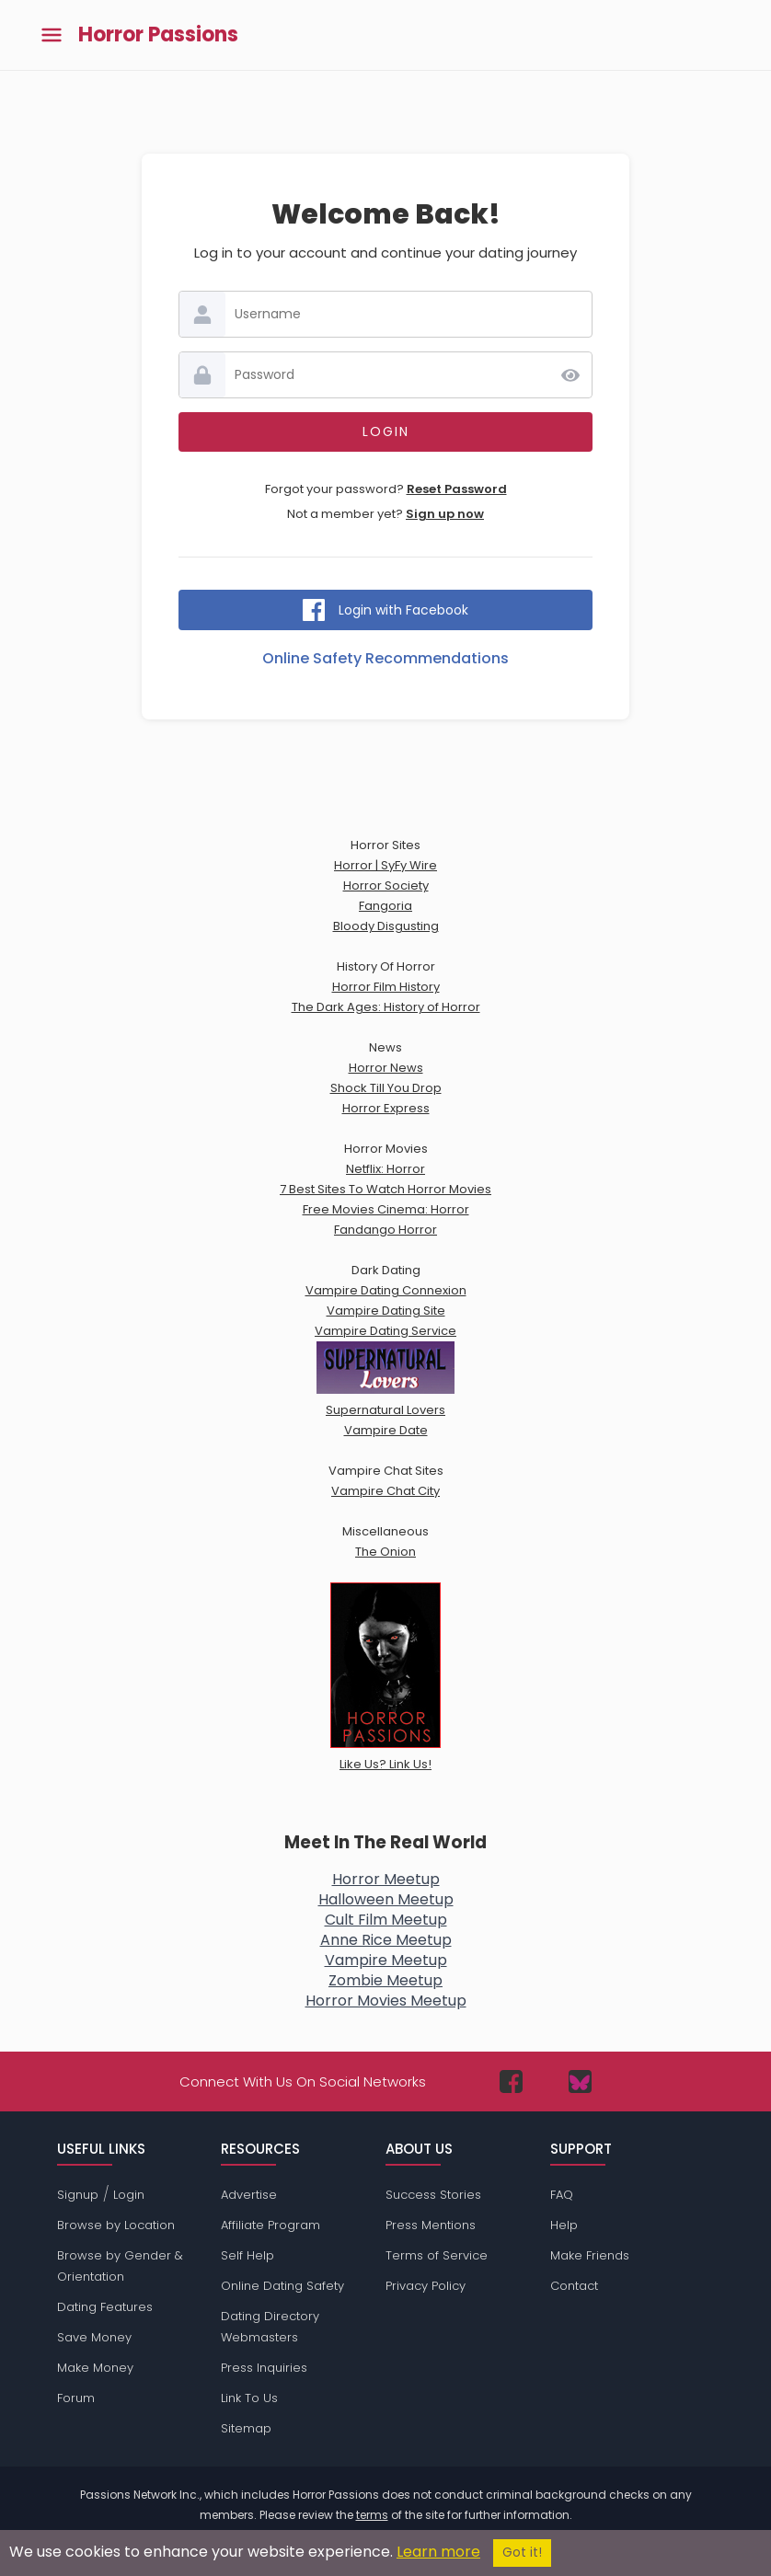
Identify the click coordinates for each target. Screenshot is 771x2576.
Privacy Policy (426, 2285)
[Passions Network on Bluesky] (580, 2081)
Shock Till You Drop (386, 1088)
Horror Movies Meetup (385, 2000)
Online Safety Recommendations (385, 658)
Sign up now (445, 514)
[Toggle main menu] (51, 35)
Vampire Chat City (385, 1491)
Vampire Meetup (386, 1960)
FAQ (561, 2194)
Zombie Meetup (385, 1980)
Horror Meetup (386, 1879)
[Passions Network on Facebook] (511, 2081)
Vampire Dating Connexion (385, 1290)
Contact (574, 2285)
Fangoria (385, 905)
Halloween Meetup (386, 1899)
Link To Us (249, 2398)
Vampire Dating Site (386, 1310)
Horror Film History (386, 986)
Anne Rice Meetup (386, 1939)
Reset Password (457, 489)
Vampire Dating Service (385, 1331)
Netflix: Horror (385, 1169)
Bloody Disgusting (386, 926)
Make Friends (589, 2255)
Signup (77, 2194)
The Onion (385, 1551)
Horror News (386, 1067)
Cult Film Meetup (386, 1919)
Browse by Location (116, 2225)
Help (564, 2225)
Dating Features (105, 2307)
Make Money (95, 2367)
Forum (76, 2398)
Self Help (247, 2255)
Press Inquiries (264, 2367)
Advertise (249, 2194)
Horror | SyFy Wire (385, 865)
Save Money (94, 2337)
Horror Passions (158, 35)
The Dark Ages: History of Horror (386, 1007)
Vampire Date (386, 1430)
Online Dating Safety (282, 2285)
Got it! (522, 2552)
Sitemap (246, 2428)
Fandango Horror (385, 1229)
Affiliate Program (270, 2225)
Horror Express (386, 1108)
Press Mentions (431, 2225)
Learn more (438, 2551)
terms (372, 2515)
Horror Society (386, 885)
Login (128, 2194)
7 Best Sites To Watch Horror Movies (385, 1189)
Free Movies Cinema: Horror (386, 1209)
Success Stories (433, 2194)
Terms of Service (437, 2255)
